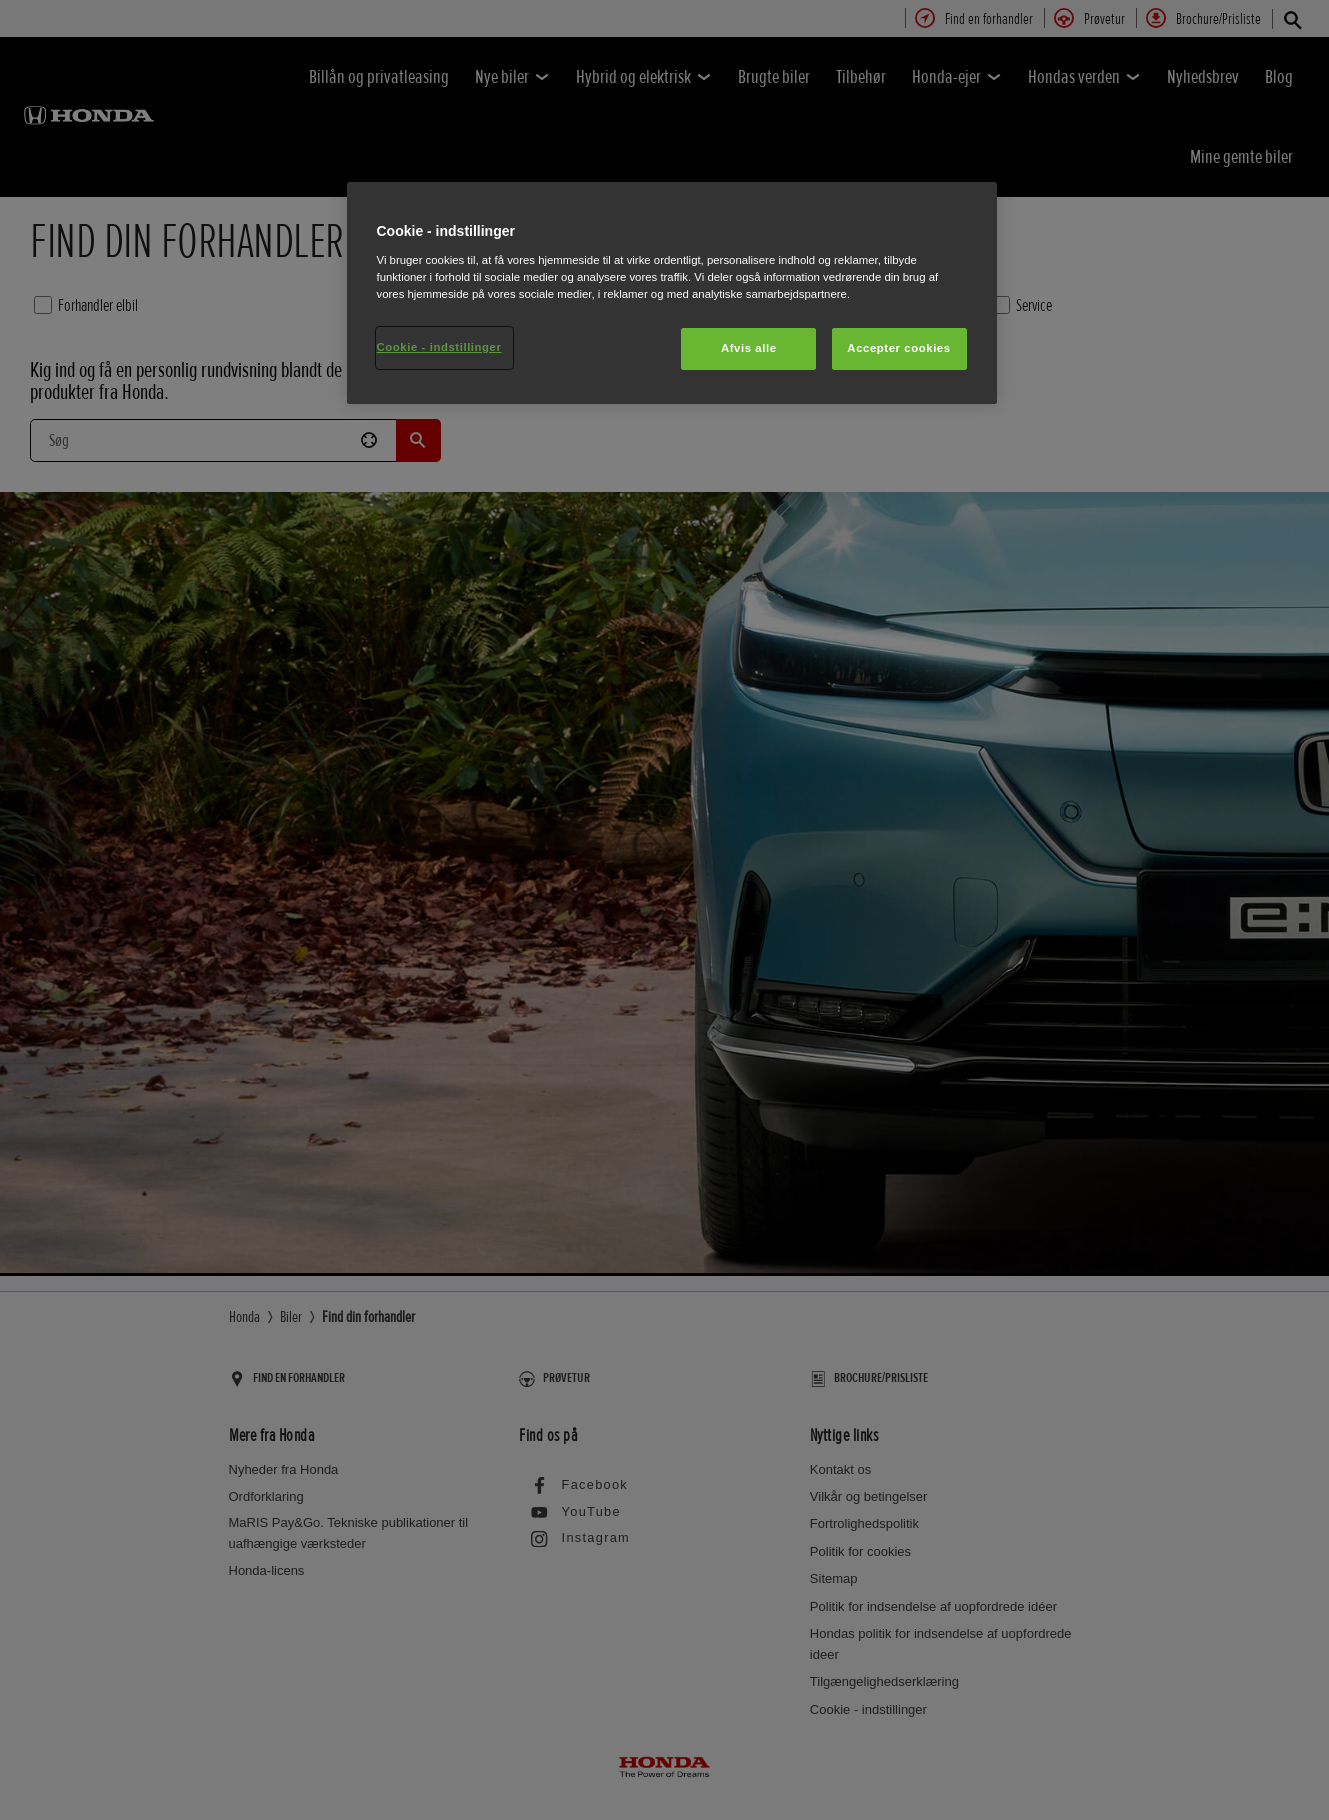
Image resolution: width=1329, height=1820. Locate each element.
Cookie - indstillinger (439, 347)
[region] (672, 293)
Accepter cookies (898, 348)
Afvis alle (749, 348)
